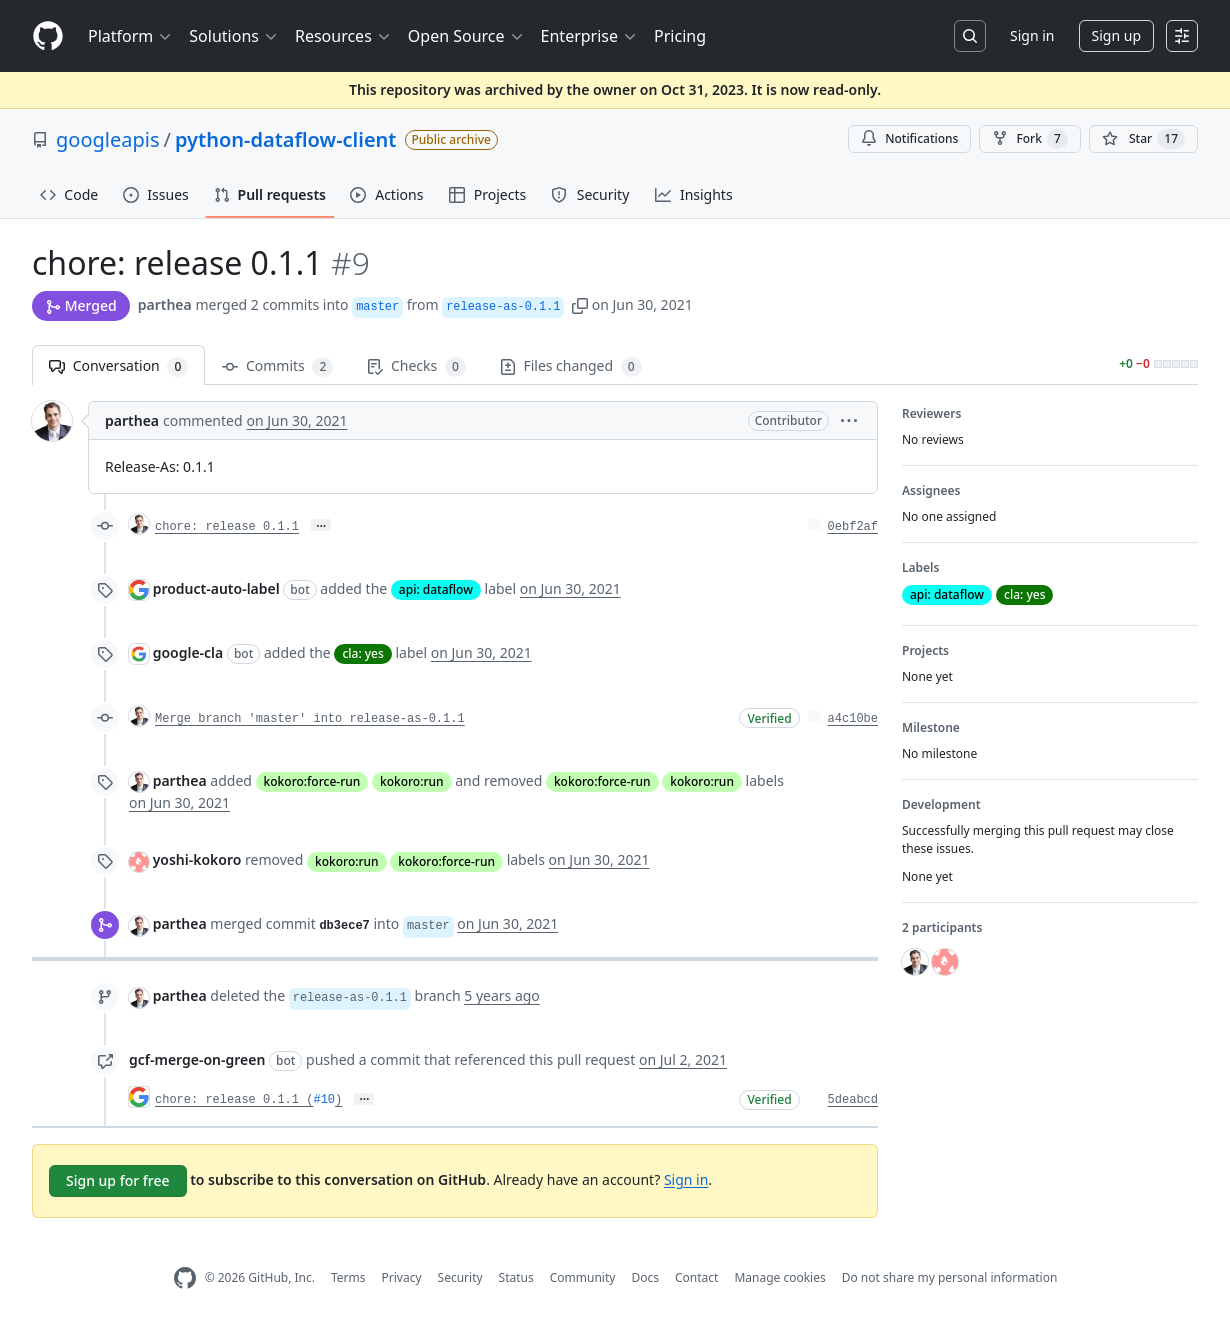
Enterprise (589, 36)
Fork (1029, 139)
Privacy (402, 1277)
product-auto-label (216, 588)
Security (460, 1277)
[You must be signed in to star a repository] (1143, 139)
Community (583, 1277)
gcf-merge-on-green (197, 1059)
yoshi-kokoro (197, 859)
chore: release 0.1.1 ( (234, 1100)
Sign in (1032, 35)
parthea (165, 304)
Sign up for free (118, 1180)
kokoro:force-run (312, 781)
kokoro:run (412, 781)
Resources (343, 36)
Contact (696, 1277)
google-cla (188, 652)
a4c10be (853, 719)
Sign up (1116, 35)
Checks (416, 366)
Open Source (466, 36)
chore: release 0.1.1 (227, 527)
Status (516, 1277)
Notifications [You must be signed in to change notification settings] (909, 138)
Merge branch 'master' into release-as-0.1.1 (310, 719)
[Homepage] (48, 36)
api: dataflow (436, 589)
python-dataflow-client (286, 139)
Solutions (234, 36)
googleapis (108, 139)
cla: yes (362, 653)
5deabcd (853, 1100)
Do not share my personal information (950, 1277)
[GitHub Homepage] (185, 1278)
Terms (348, 1277)
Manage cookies (779, 1277)
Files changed (571, 366)
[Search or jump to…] (970, 36)
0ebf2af (853, 527)
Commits (277, 366)
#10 (324, 1100)
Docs (645, 1277)
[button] (580, 304)
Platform (130, 36)
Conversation (118, 366)
